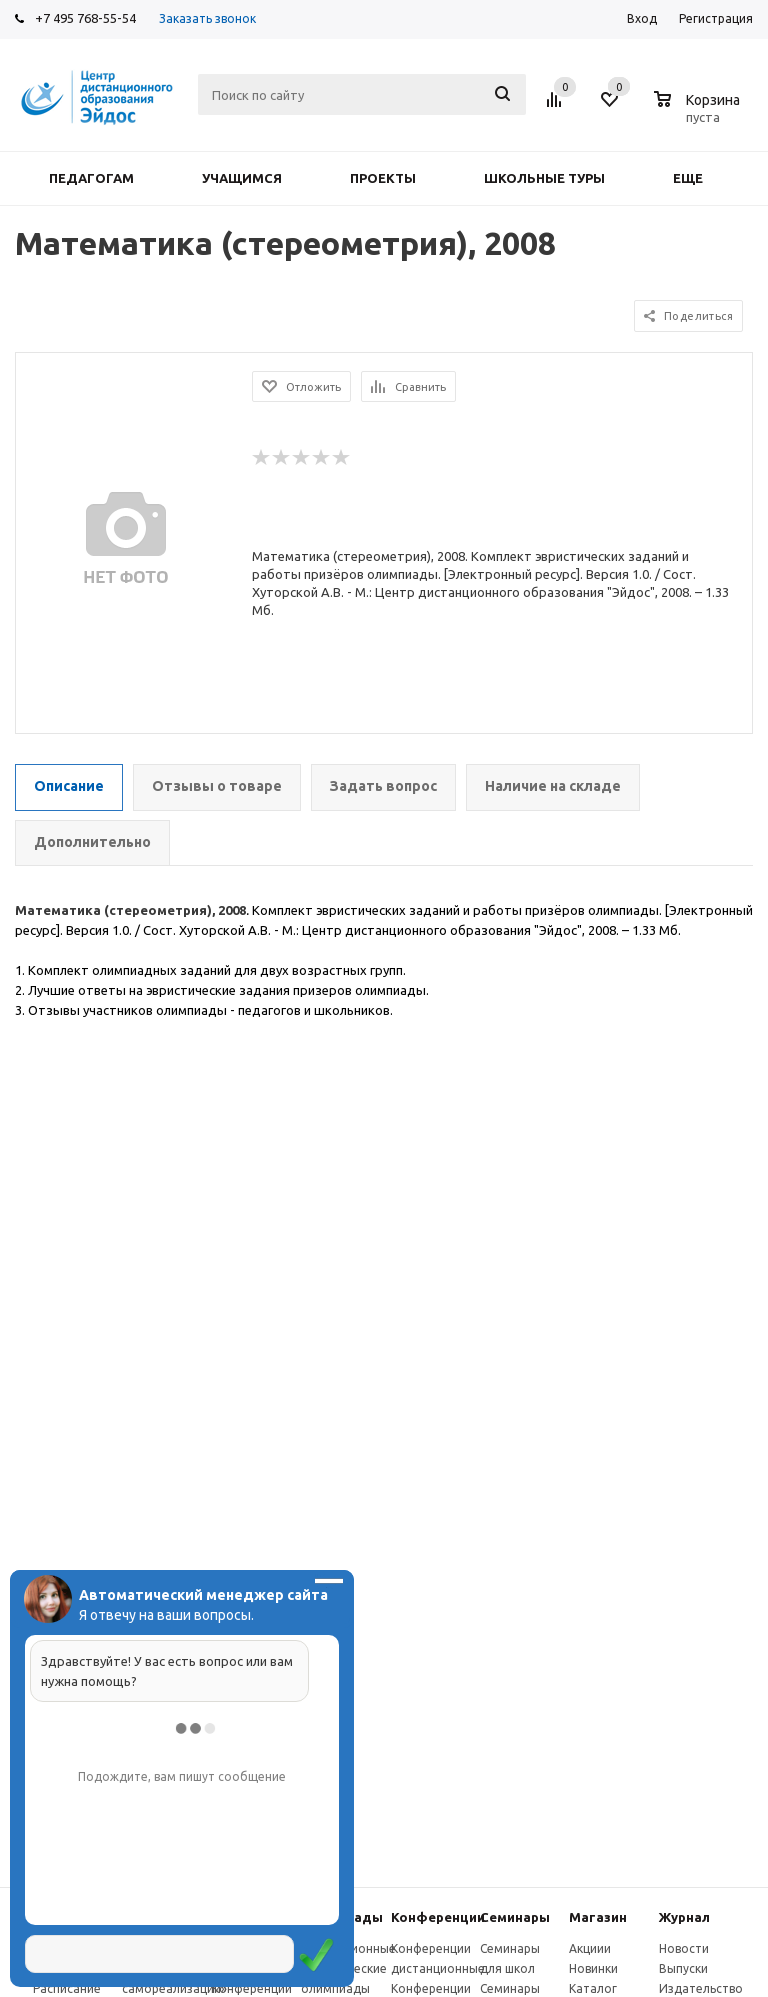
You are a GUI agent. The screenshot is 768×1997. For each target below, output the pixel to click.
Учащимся (242, 178)
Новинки (593, 1968)
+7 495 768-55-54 (85, 18)
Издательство (701, 1988)
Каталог (593, 1988)
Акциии (590, 1948)
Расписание (67, 1988)
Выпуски (683, 1968)
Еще (697, 178)
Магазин (598, 1917)
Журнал (684, 1917)
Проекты (383, 178)
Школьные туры (544, 178)
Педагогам (91, 178)
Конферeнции (438, 1917)
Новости (684, 1948)
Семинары (515, 1917)
